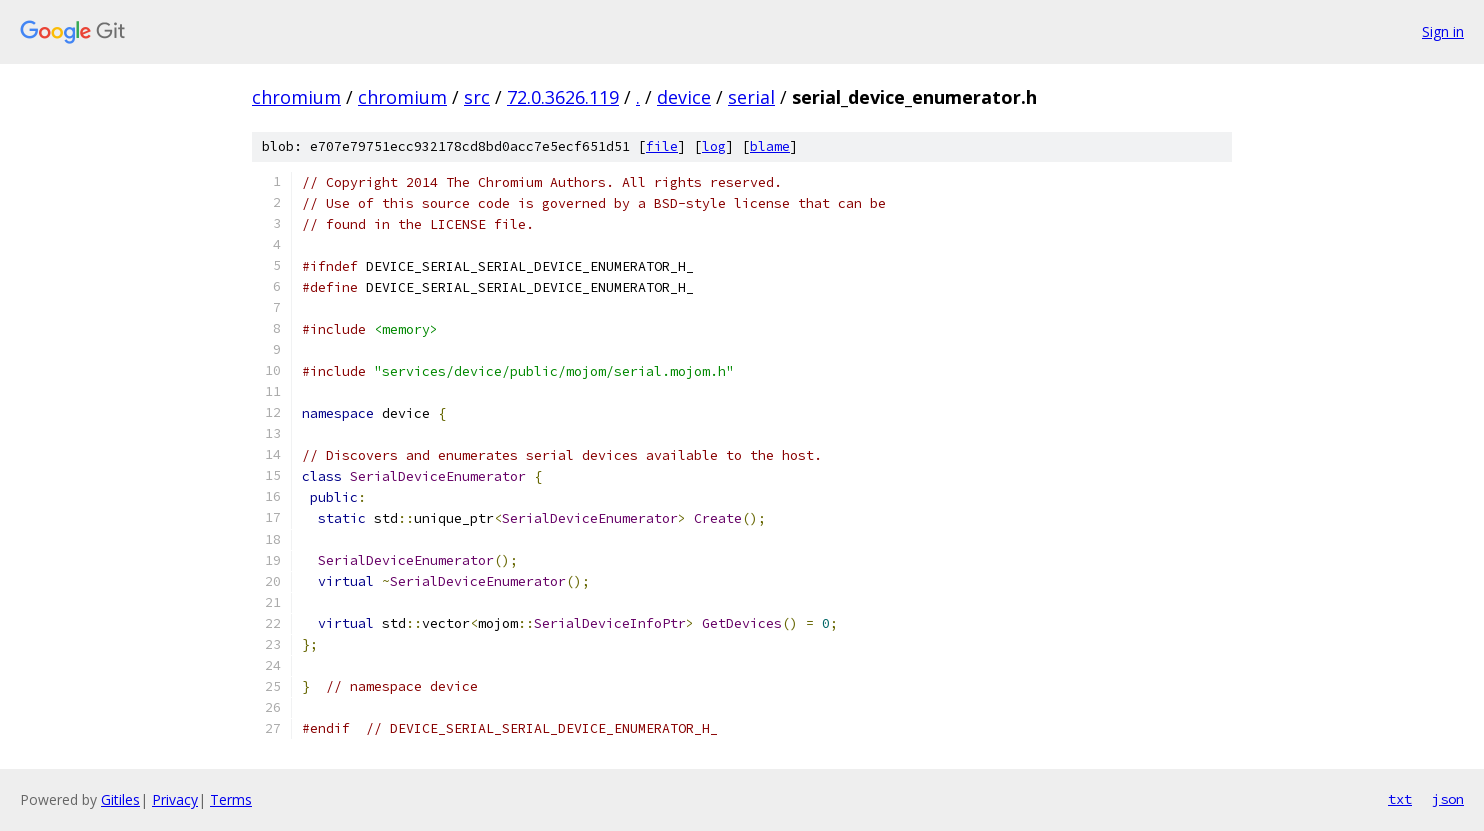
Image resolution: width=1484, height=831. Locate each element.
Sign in (1443, 31)
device (684, 97)
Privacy (175, 799)
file (662, 146)
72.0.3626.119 (563, 97)
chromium (296, 97)
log (714, 146)
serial (751, 97)
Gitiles (120, 799)
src (477, 97)
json (1448, 799)
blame (770, 146)
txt (1400, 799)
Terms (231, 799)
